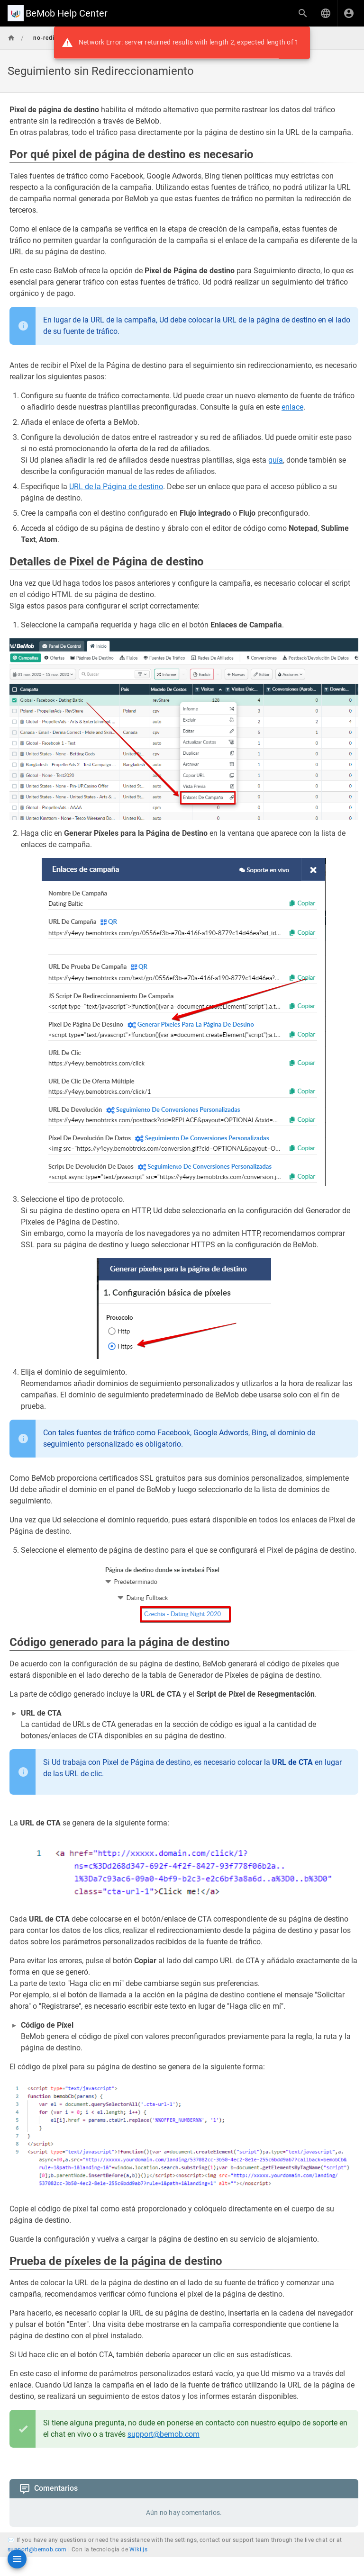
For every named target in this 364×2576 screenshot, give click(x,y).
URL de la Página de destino (116, 486)
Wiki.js (138, 2549)
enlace (292, 406)
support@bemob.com (163, 2434)
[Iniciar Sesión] (348, 13)
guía (275, 460)
